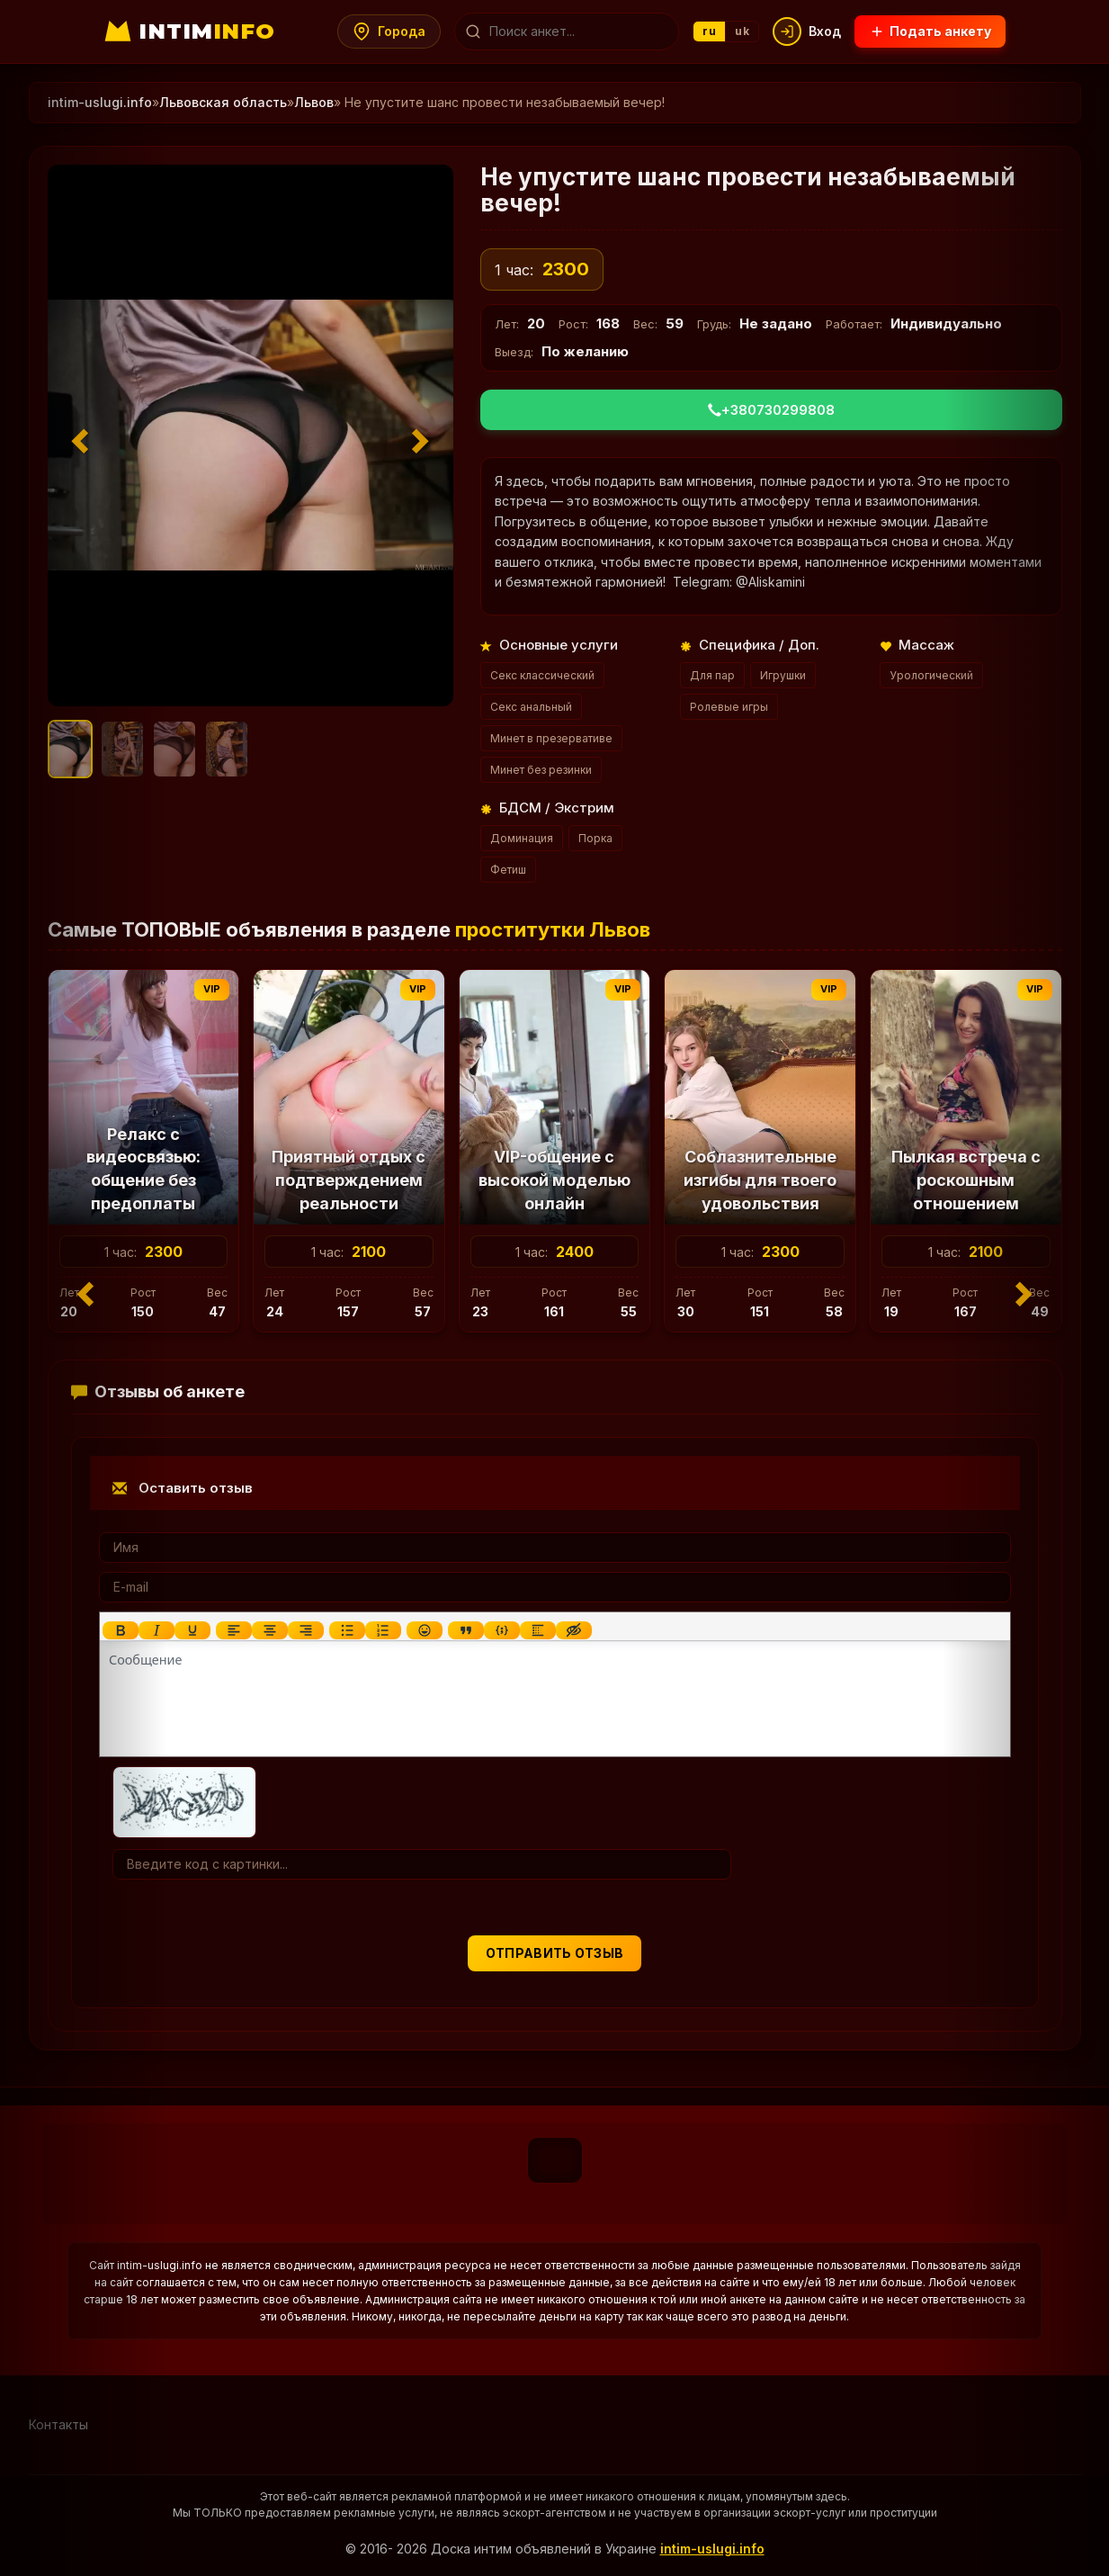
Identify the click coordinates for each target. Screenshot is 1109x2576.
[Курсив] (156, 1630)
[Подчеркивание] (192, 1630)
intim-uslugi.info (712, 2548)
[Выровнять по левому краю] (233, 1630)
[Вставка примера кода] (501, 1630)
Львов (314, 102)
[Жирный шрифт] (120, 1630)
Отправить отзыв (555, 1953)
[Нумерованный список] (382, 1630)
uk (742, 31)
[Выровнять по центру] (269, 1630)
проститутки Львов (552, 929)
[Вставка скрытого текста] (573, 1630)
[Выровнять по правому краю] (305, 1630)
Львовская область (223, 102)
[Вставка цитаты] (465, 1630)
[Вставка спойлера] (537, 1630)
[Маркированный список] (346, 1630)
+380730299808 (771, 409)
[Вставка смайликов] (424, 1630)
